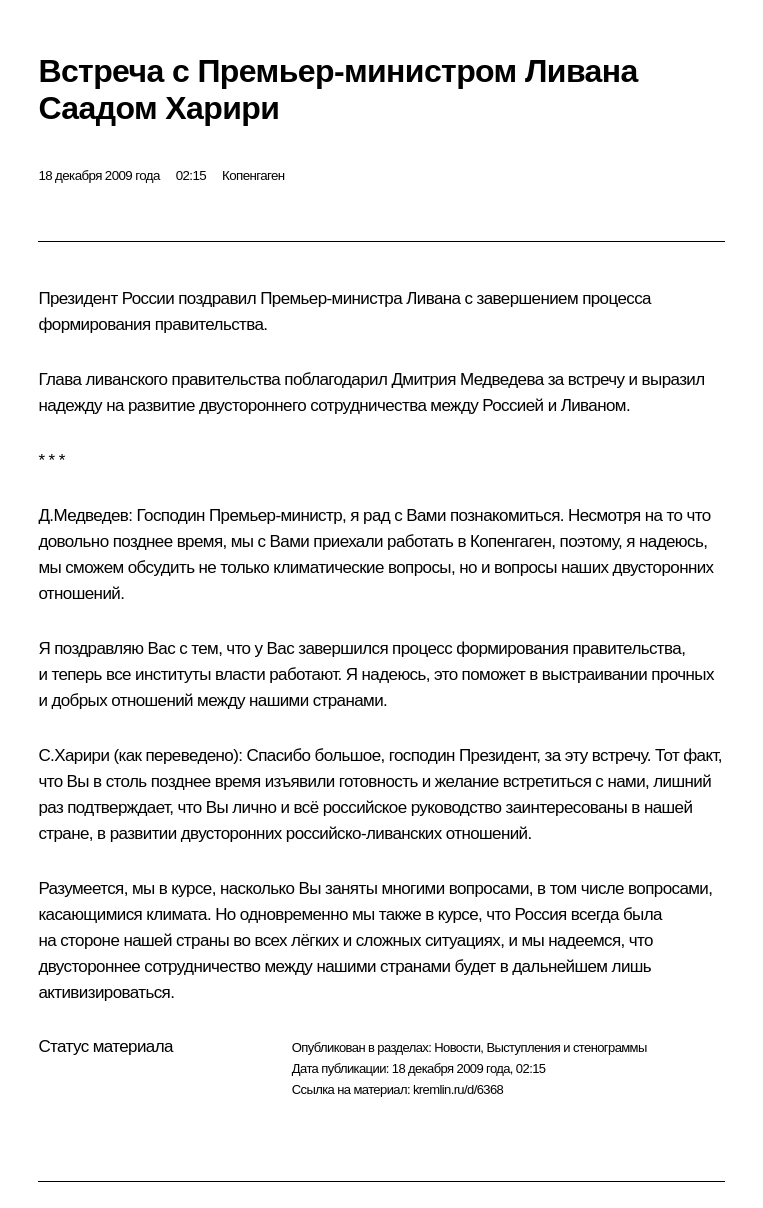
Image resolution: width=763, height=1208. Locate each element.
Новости (457, 1047)
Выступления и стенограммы (566, 1047)
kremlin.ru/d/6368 (458, 1089)
